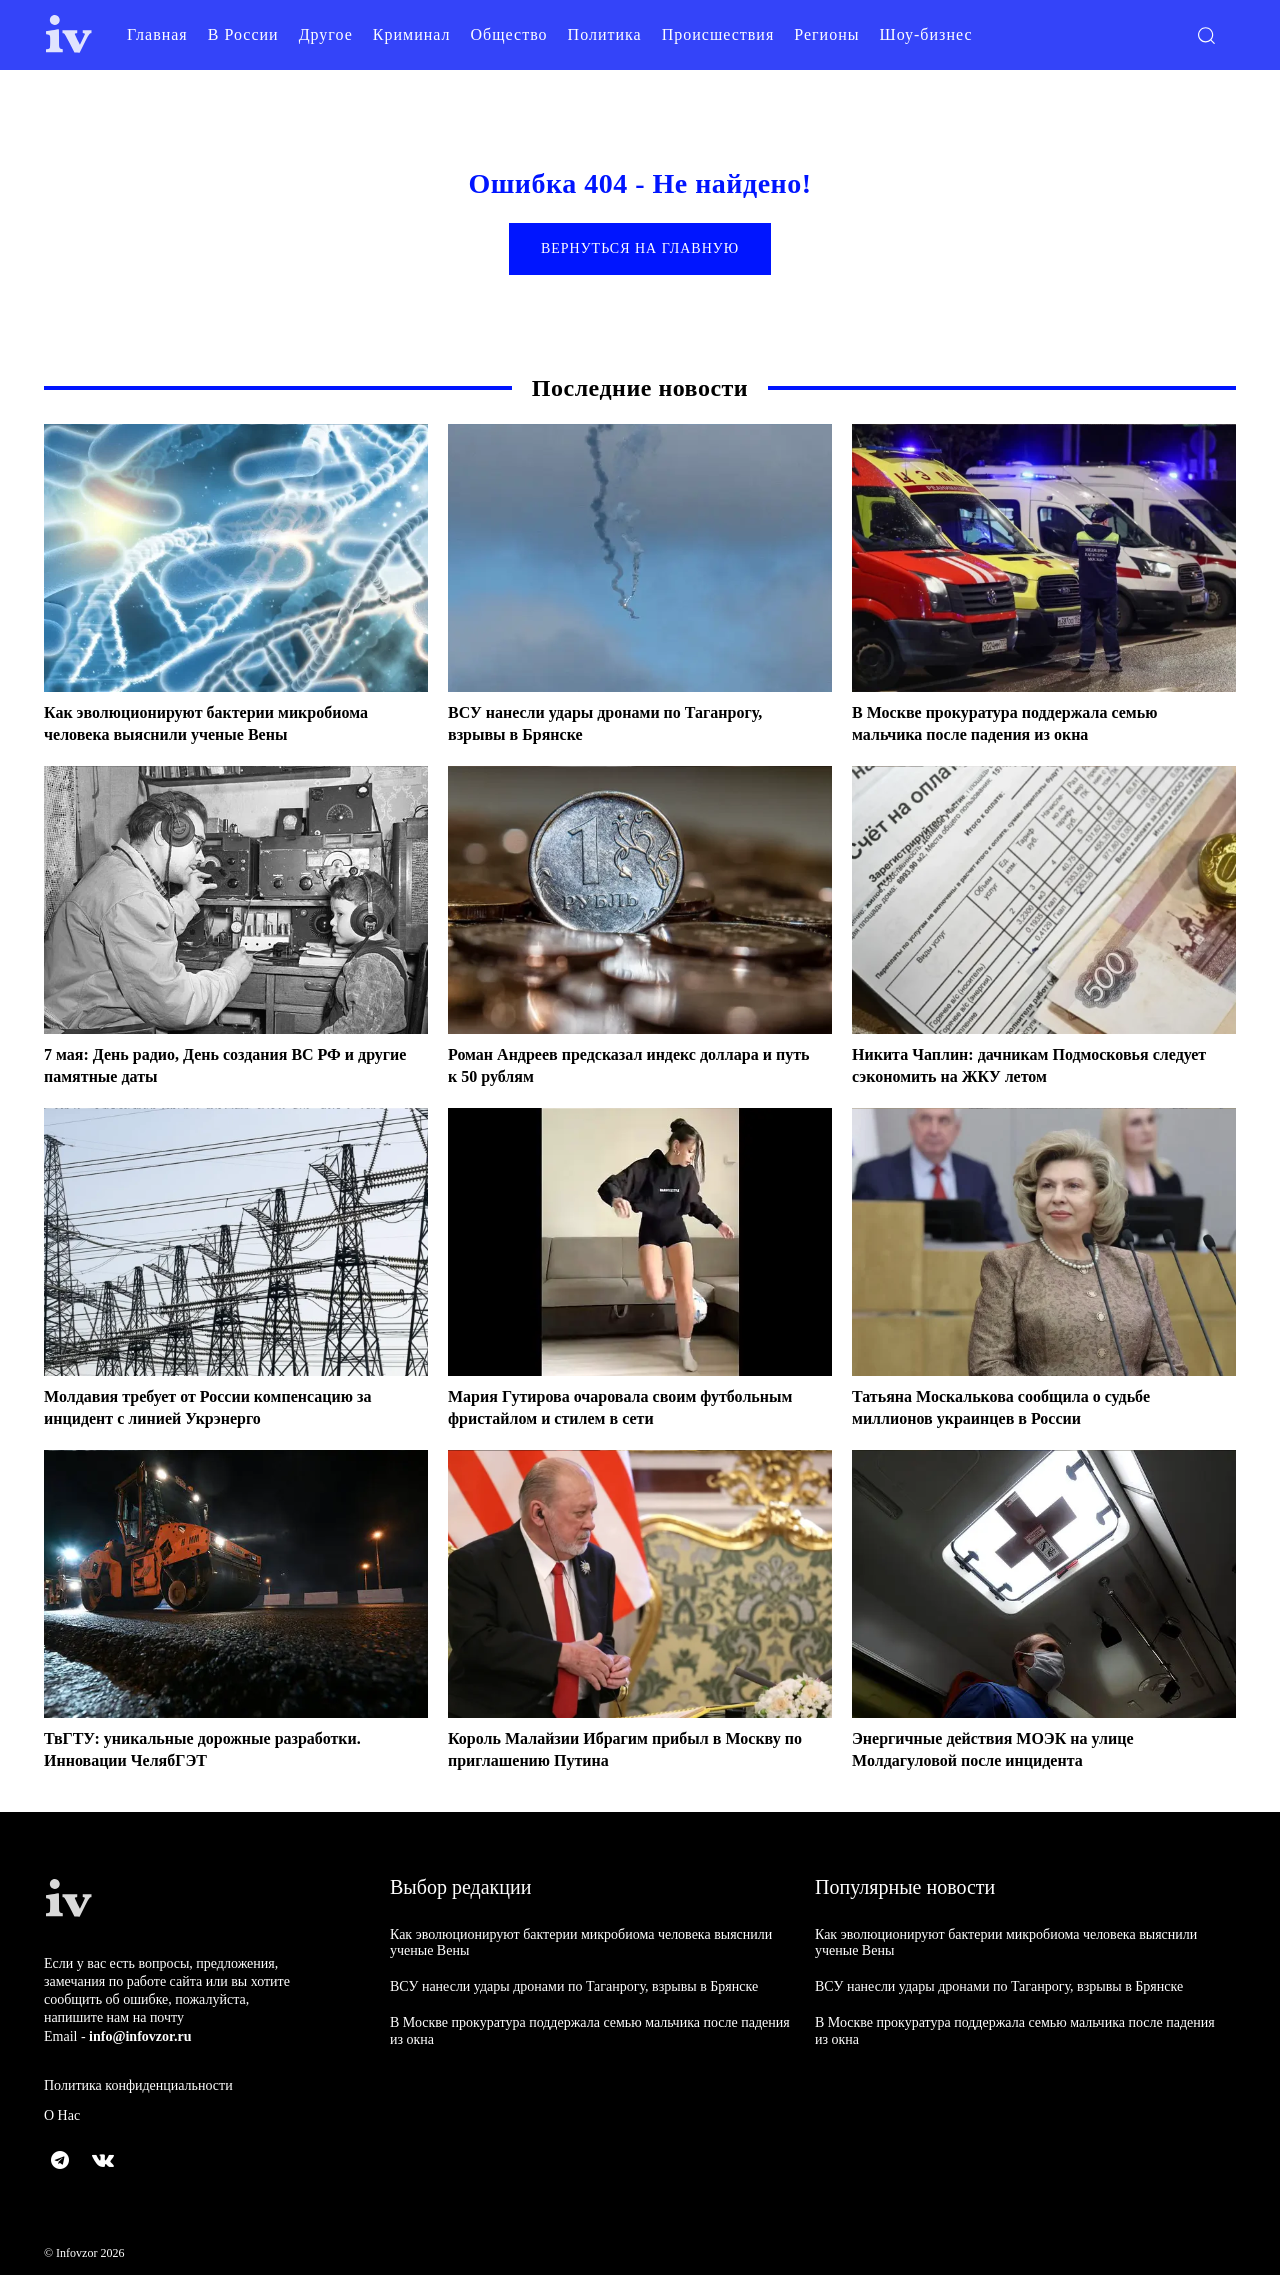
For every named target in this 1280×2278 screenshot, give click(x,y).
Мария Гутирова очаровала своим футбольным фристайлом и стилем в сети (618, 1411)
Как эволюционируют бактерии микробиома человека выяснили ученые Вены (226, 727)
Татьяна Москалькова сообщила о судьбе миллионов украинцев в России (1019, 1411)
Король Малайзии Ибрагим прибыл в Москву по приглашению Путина (602, 1753)
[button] (1206, 35)
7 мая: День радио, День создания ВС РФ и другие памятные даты (218, 1069)
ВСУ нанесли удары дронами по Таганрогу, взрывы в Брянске (574, 1990)
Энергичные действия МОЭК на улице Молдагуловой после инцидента (1010, 1753)
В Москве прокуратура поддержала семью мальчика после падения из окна (1024, 727)
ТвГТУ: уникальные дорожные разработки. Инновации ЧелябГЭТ (222, 1753)
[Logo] (69, 34)
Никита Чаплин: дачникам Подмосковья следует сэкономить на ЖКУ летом (1019, 1069)
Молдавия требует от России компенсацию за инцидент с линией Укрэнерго (228, 1411)
